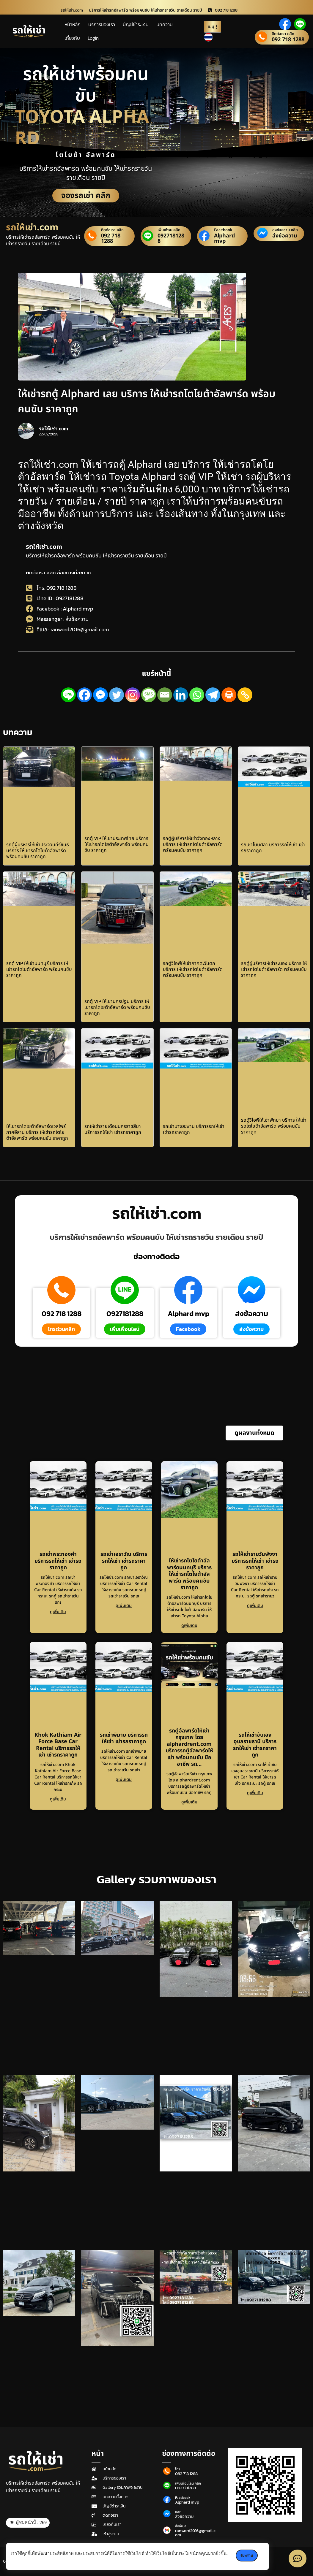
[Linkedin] (180, 694)
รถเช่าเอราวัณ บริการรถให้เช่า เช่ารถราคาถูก (123, 1561)
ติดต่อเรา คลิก (283, 34)
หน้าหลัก (73, 24)
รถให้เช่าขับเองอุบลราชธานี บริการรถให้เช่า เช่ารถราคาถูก (255, 1745)
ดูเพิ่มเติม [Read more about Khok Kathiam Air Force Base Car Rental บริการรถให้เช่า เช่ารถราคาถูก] (58, 1799)
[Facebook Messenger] (100, 694)
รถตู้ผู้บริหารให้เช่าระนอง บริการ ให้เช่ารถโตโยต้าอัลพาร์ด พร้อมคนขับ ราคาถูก (274, 969)
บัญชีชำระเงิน (136, 24)
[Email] (164, 694)
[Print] (228, 694)
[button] (254, 1433)
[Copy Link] (244, 694)
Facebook (223, 230)
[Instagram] (132, 694)
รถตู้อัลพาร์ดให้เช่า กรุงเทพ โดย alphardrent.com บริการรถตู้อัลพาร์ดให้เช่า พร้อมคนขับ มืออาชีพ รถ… (189, 1747)
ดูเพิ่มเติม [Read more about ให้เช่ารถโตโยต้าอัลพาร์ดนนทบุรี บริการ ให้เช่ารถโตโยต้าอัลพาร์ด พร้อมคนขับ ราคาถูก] (189, 1625)
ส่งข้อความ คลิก (285, 230)
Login (93, 38)
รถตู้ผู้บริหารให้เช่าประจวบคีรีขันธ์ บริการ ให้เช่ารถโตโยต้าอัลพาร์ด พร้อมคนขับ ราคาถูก (37, 850)
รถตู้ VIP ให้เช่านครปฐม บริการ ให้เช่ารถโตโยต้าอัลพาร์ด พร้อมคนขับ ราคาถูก (117, 1007)
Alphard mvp (224, 238)
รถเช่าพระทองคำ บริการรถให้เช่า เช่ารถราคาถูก (57, 1561)
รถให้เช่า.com (44, 546)
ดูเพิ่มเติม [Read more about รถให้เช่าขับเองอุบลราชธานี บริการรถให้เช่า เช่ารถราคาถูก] (255, 1793)
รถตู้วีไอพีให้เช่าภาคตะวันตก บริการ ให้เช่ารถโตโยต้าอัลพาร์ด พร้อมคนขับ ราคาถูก (193, 969)
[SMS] (148, 694)
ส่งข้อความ (284, 235)
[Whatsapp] (196, 694)
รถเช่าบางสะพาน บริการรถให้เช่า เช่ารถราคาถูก (193, 1129)
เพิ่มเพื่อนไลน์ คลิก (188, 2483)
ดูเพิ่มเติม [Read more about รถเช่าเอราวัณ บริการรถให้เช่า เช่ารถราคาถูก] (124, 1605)
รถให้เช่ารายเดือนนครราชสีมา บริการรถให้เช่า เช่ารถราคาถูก (112, 1129)
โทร (177, 2469)
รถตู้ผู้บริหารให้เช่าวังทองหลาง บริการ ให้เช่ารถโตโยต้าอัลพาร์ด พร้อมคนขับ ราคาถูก (193, 844)
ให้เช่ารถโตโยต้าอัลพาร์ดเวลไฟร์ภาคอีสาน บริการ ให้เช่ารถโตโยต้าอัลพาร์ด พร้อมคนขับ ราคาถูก (37, 1132)
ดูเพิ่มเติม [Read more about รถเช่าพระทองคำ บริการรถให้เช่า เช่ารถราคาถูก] (58, 1612)
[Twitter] (116, 694)
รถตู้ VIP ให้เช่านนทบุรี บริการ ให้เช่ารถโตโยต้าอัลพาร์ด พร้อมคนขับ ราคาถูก (39, 969)
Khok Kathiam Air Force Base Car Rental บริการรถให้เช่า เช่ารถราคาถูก (57, 1745)
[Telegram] (212, 694)
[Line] (68, 694)
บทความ (164, 24)
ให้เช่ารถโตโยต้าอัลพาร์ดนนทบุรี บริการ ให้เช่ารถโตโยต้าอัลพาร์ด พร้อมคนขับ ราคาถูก (189, 1574)
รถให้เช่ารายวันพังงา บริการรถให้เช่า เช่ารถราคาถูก (255, 1561)
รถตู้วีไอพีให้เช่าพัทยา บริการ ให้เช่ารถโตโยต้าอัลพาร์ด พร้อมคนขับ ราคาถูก (273, 1125)
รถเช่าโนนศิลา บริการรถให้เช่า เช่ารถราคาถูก (273, 847)
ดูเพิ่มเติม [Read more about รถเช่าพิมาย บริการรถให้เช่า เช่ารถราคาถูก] (124, 1779)
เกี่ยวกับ (72, 38)
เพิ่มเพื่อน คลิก (169, 230)
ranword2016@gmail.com (195, 2533)
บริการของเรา (101, 24)
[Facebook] (84, 694)
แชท (178, 2512)
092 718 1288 (288, 39)
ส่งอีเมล (180, 2526)
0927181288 (171, 238)
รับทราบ (246, 2555)
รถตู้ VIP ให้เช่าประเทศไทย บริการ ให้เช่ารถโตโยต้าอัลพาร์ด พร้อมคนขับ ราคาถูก (116, 844)
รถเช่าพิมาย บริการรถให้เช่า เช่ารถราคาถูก (124, 1738)
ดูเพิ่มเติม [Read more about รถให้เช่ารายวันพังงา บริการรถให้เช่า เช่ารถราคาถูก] (255, 1605)
